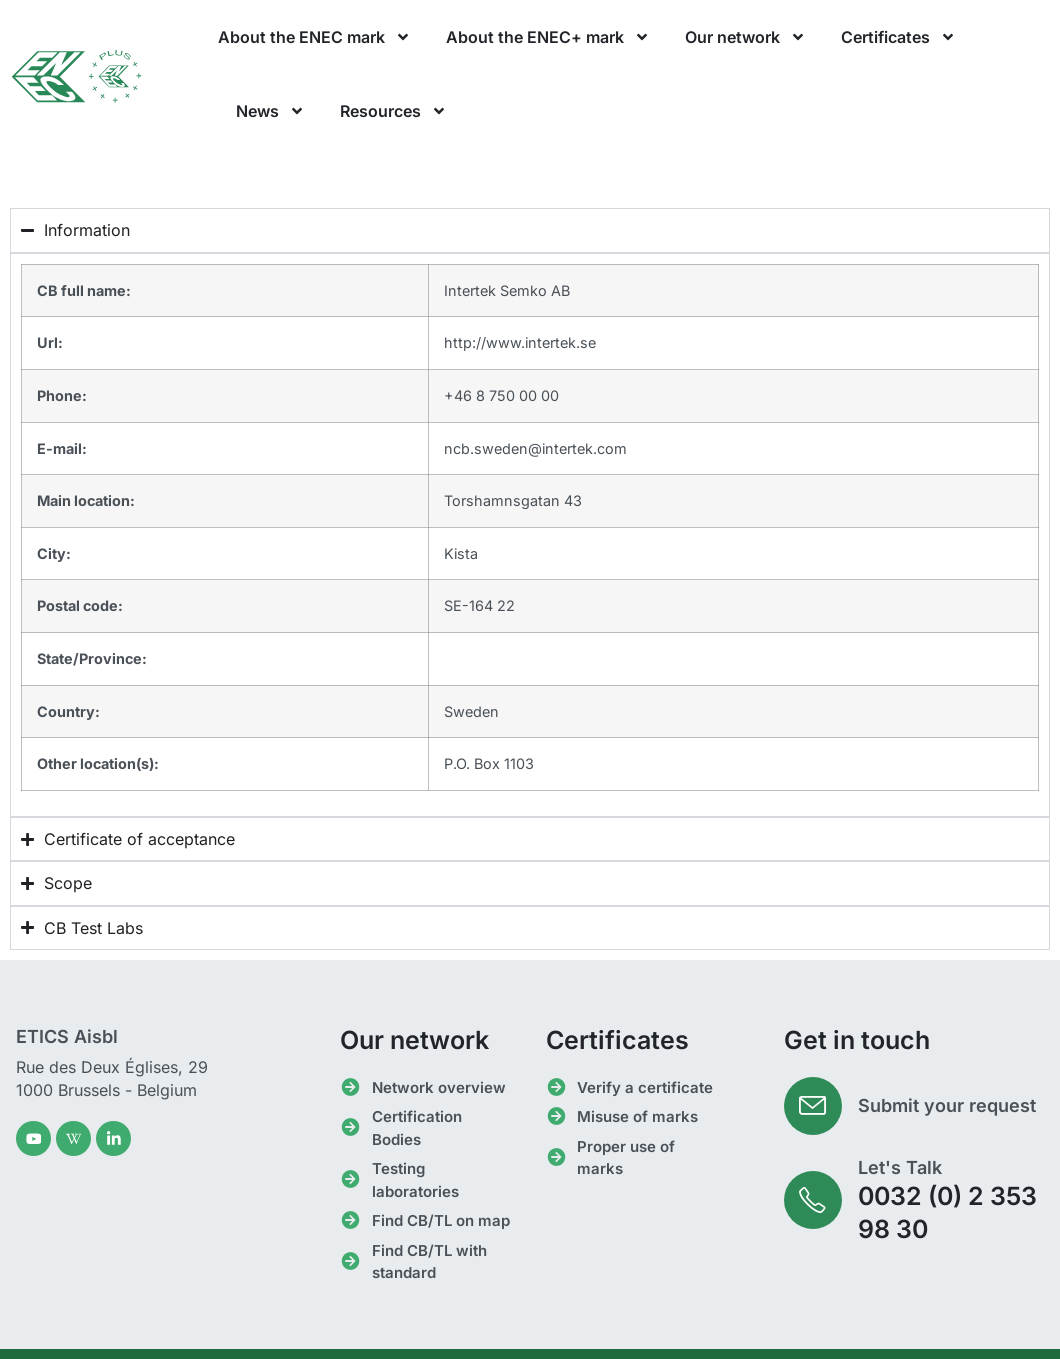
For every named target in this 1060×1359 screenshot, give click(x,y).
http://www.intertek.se (520, 342)
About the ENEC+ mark (548, 37)
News (270, 111)
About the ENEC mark (314, 37)
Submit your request (949, 1106)
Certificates (898, 37)
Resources (393, 111)
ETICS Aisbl (67, 1036)
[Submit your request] (814, 1107)
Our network (745, 37)
